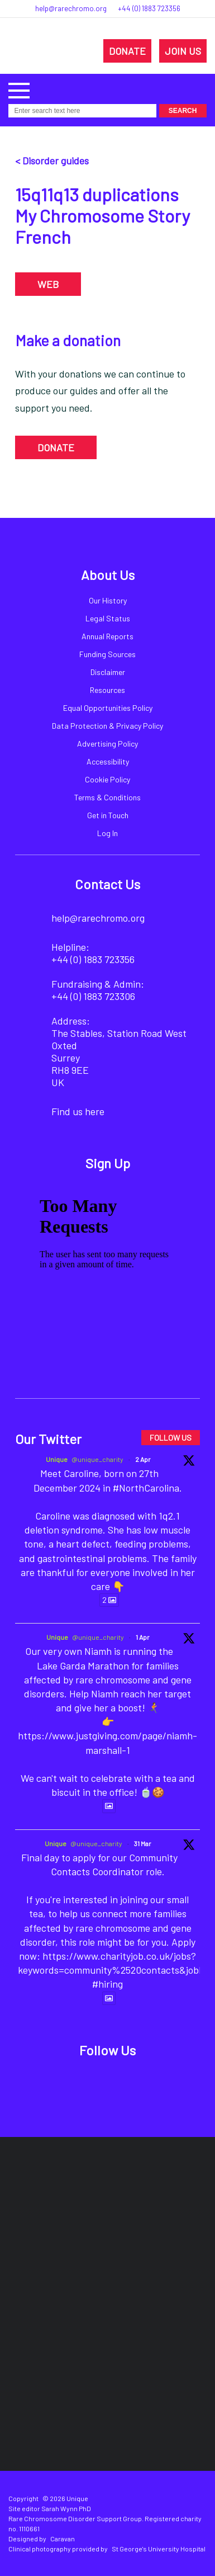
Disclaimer (107, 672)
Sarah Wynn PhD (66, 2508)
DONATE (127, 51)
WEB (48, 284)
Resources (107, 690)
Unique (57, 1459)
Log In (107, 833)
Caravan (62, 2538)
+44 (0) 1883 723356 (149, 8)
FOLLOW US (171, 1437)
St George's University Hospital (159, 2549)
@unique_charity (97, 1459)
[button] (19, 89)
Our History (108, 600)
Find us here (77, 1111)
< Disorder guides (52, 160)
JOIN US (183, 51)
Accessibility (108, 761)
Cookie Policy (107, 779)
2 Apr (143, 1459)
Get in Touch (107, 815)
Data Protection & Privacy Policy (107, 725)
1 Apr (143, 1637)
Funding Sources (107, 654)
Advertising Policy (107, 743)
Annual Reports (107, 636)
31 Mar (142, 1843)
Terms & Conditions (107, 797)
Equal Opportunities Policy (107, 708)
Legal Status (107, 618)
